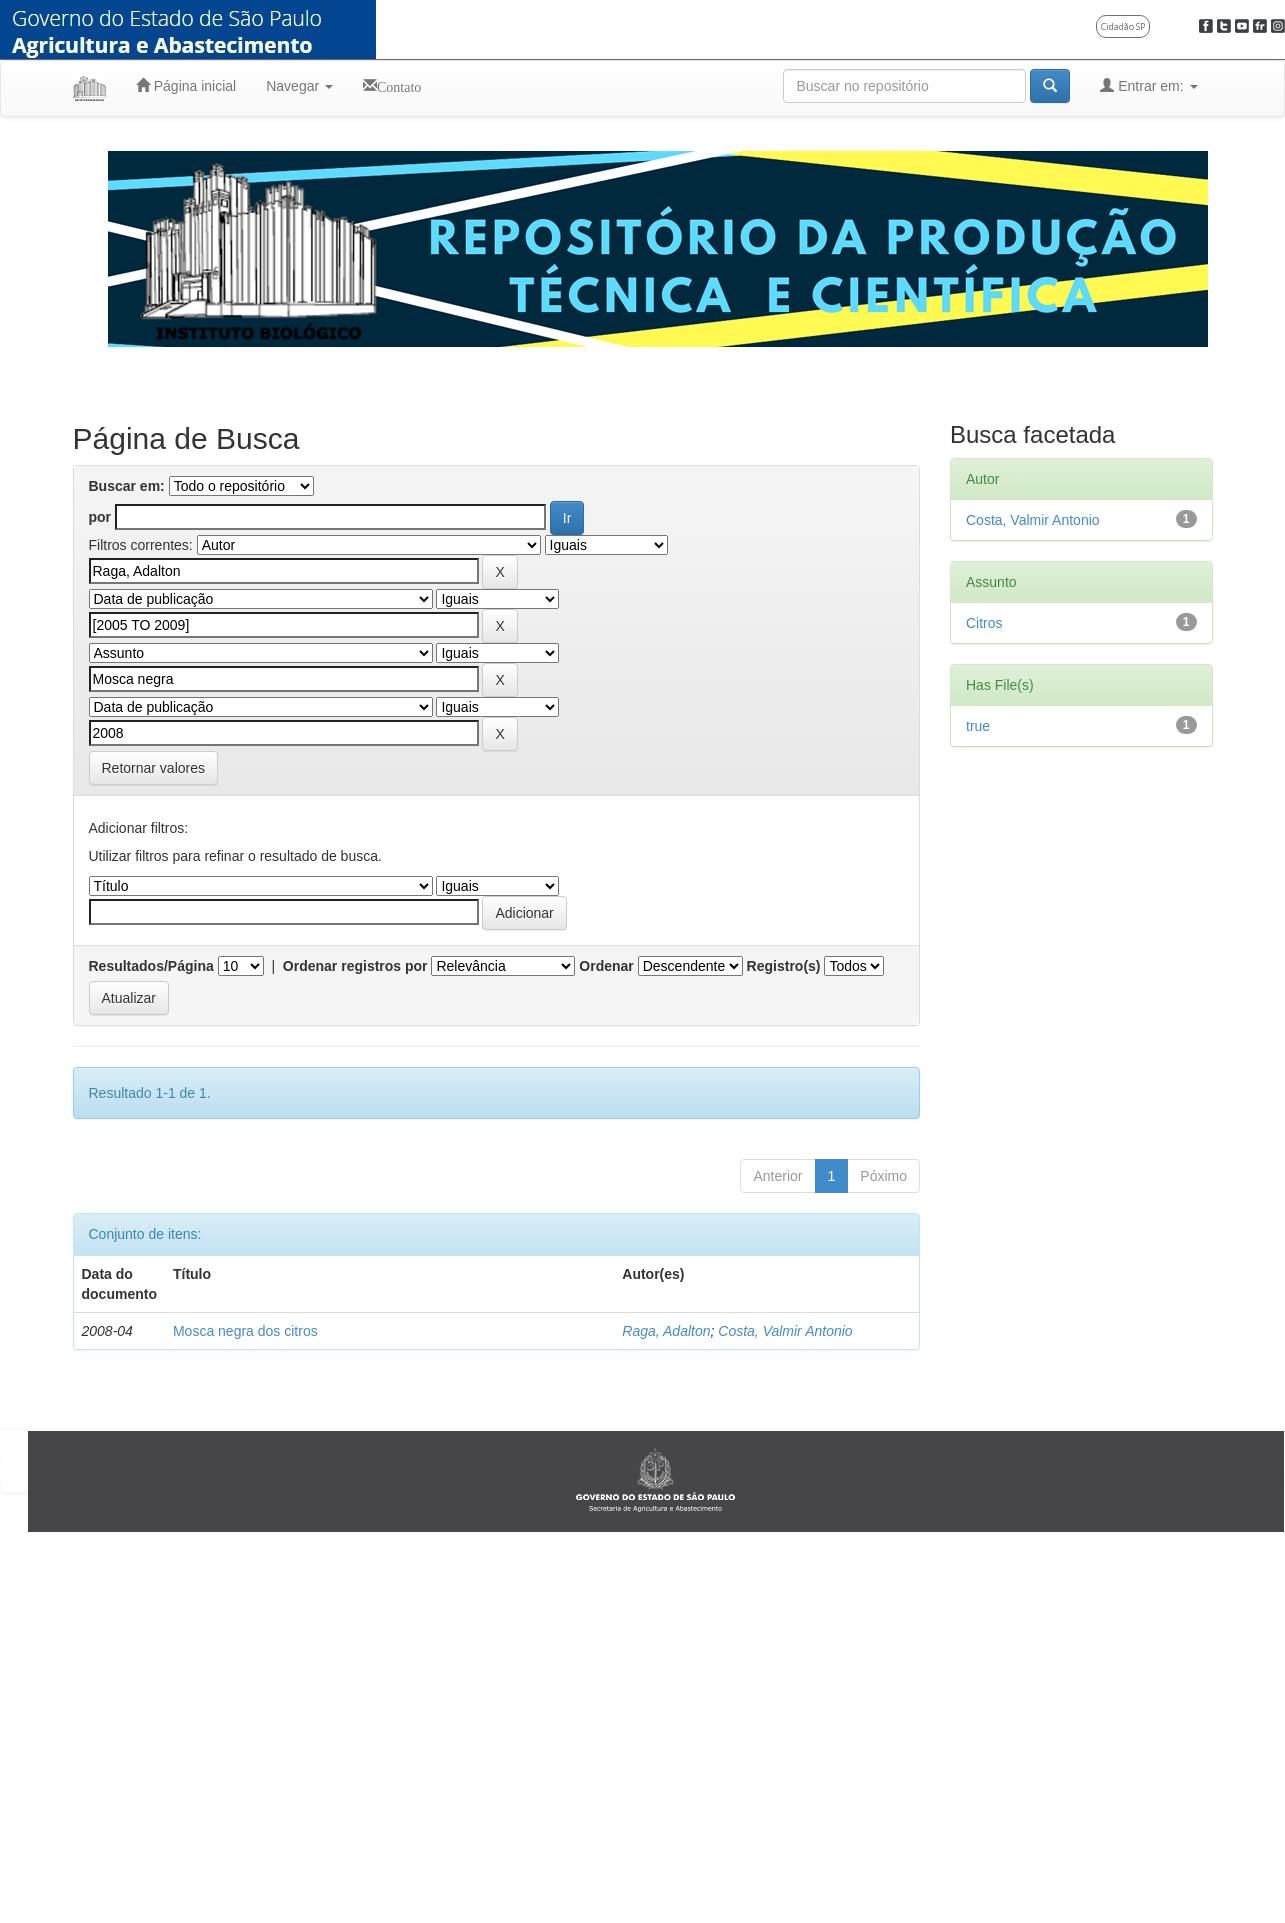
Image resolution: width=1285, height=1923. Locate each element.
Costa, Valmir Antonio (785, 1331)
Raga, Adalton (666, 1331)
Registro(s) (784, 966)
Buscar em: (127, 486)
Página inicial (186, 85)
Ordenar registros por (355, 966)
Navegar (299, 86)
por (100, 517)
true (978, 726)
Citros (984, 623)
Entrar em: (1148, 85)
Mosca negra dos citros (245, 1331)
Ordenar (606, 966)
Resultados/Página (151, 966)
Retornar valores (154, 768)
